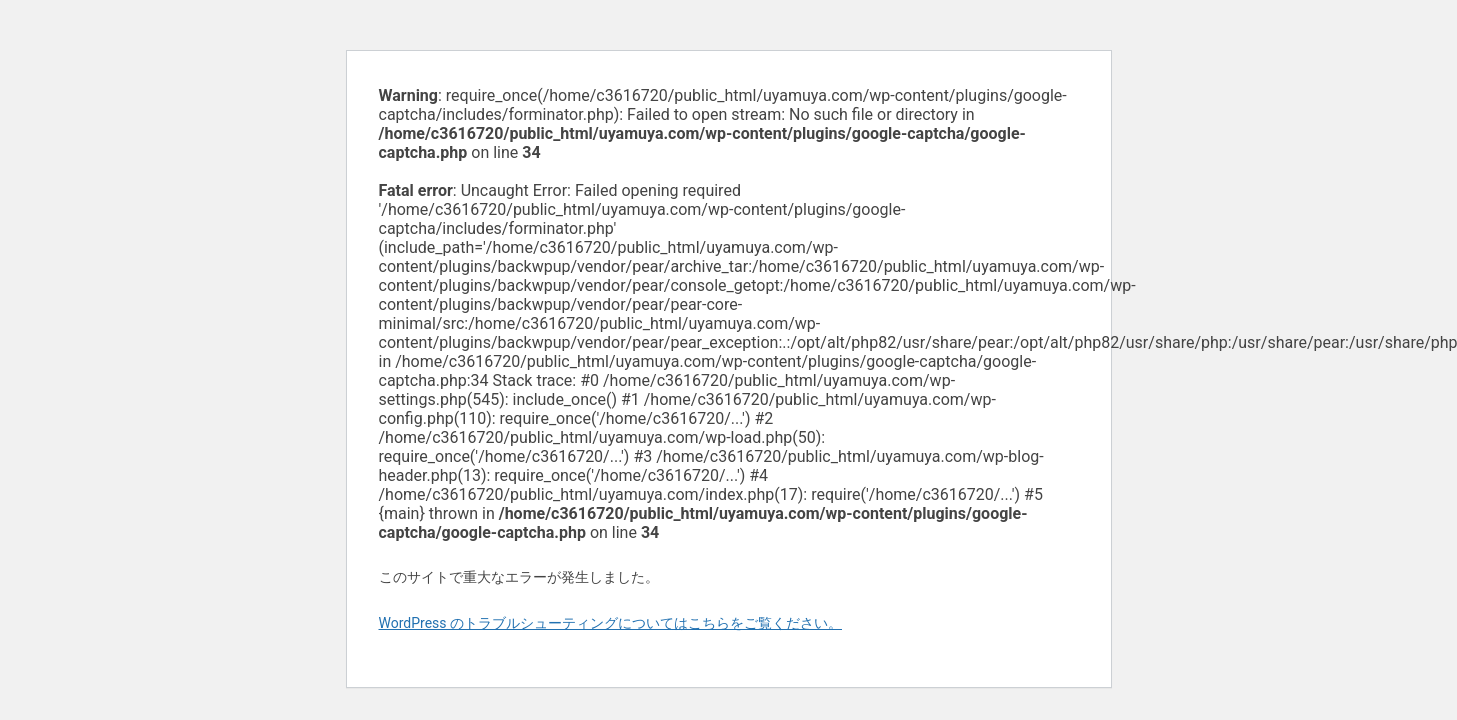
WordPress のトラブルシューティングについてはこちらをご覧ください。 (611, 623)
